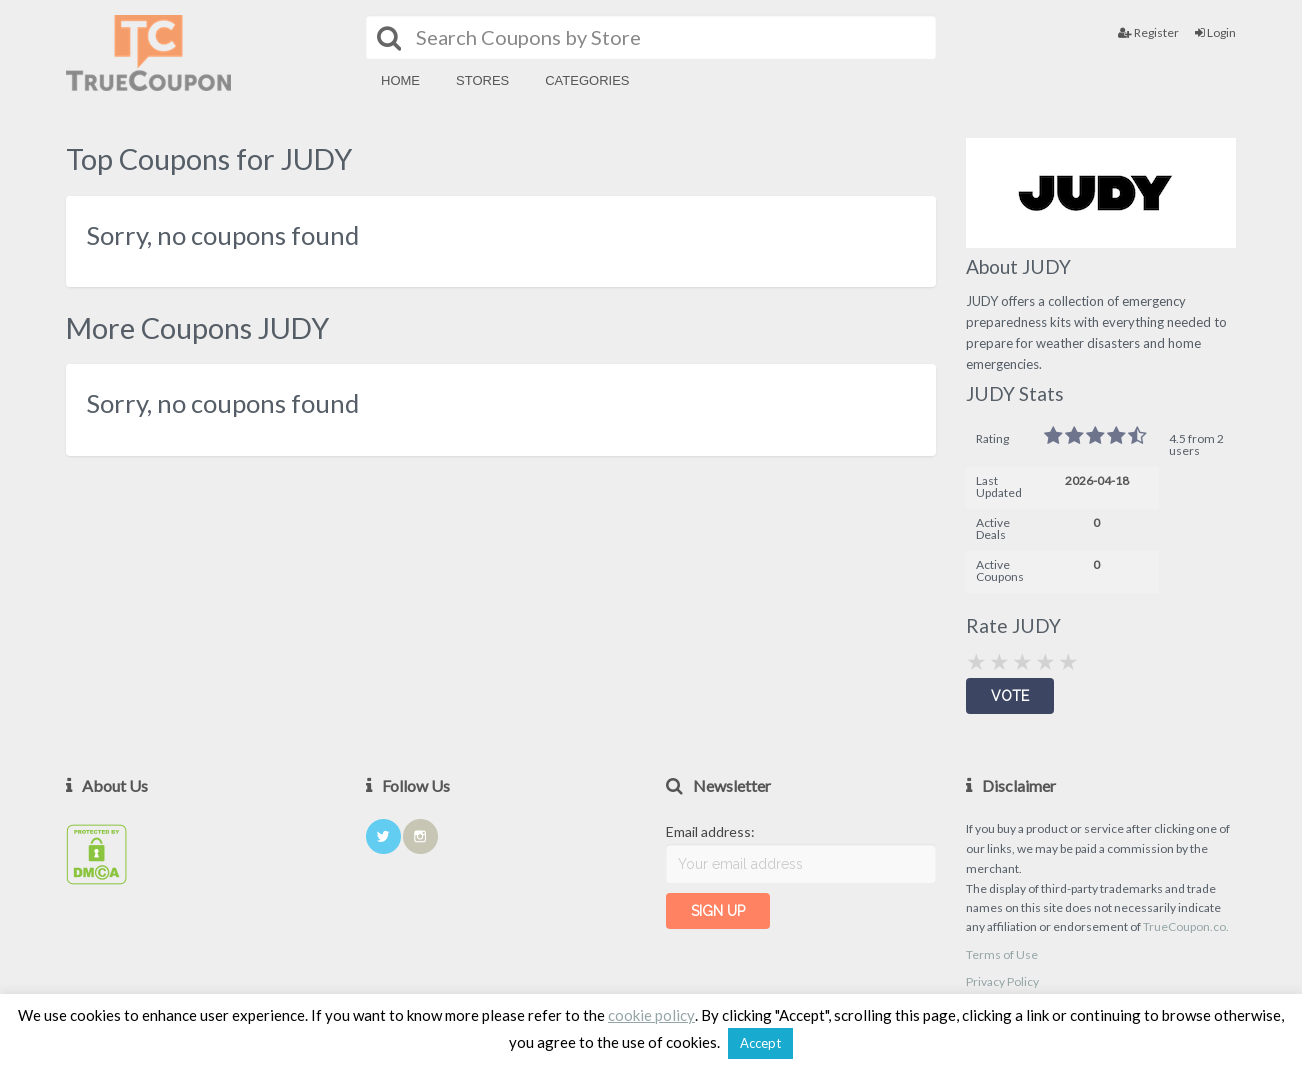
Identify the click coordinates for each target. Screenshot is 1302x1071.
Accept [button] (760, 1043)
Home (400, 80)
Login (1215, 32)
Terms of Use (1002, 954)
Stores (482, 80)
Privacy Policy (1002, 981)
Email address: (710, 831)
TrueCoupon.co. (1186, 926)
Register (1148, 32)
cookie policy (651, 1015)
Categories (587, 80)
